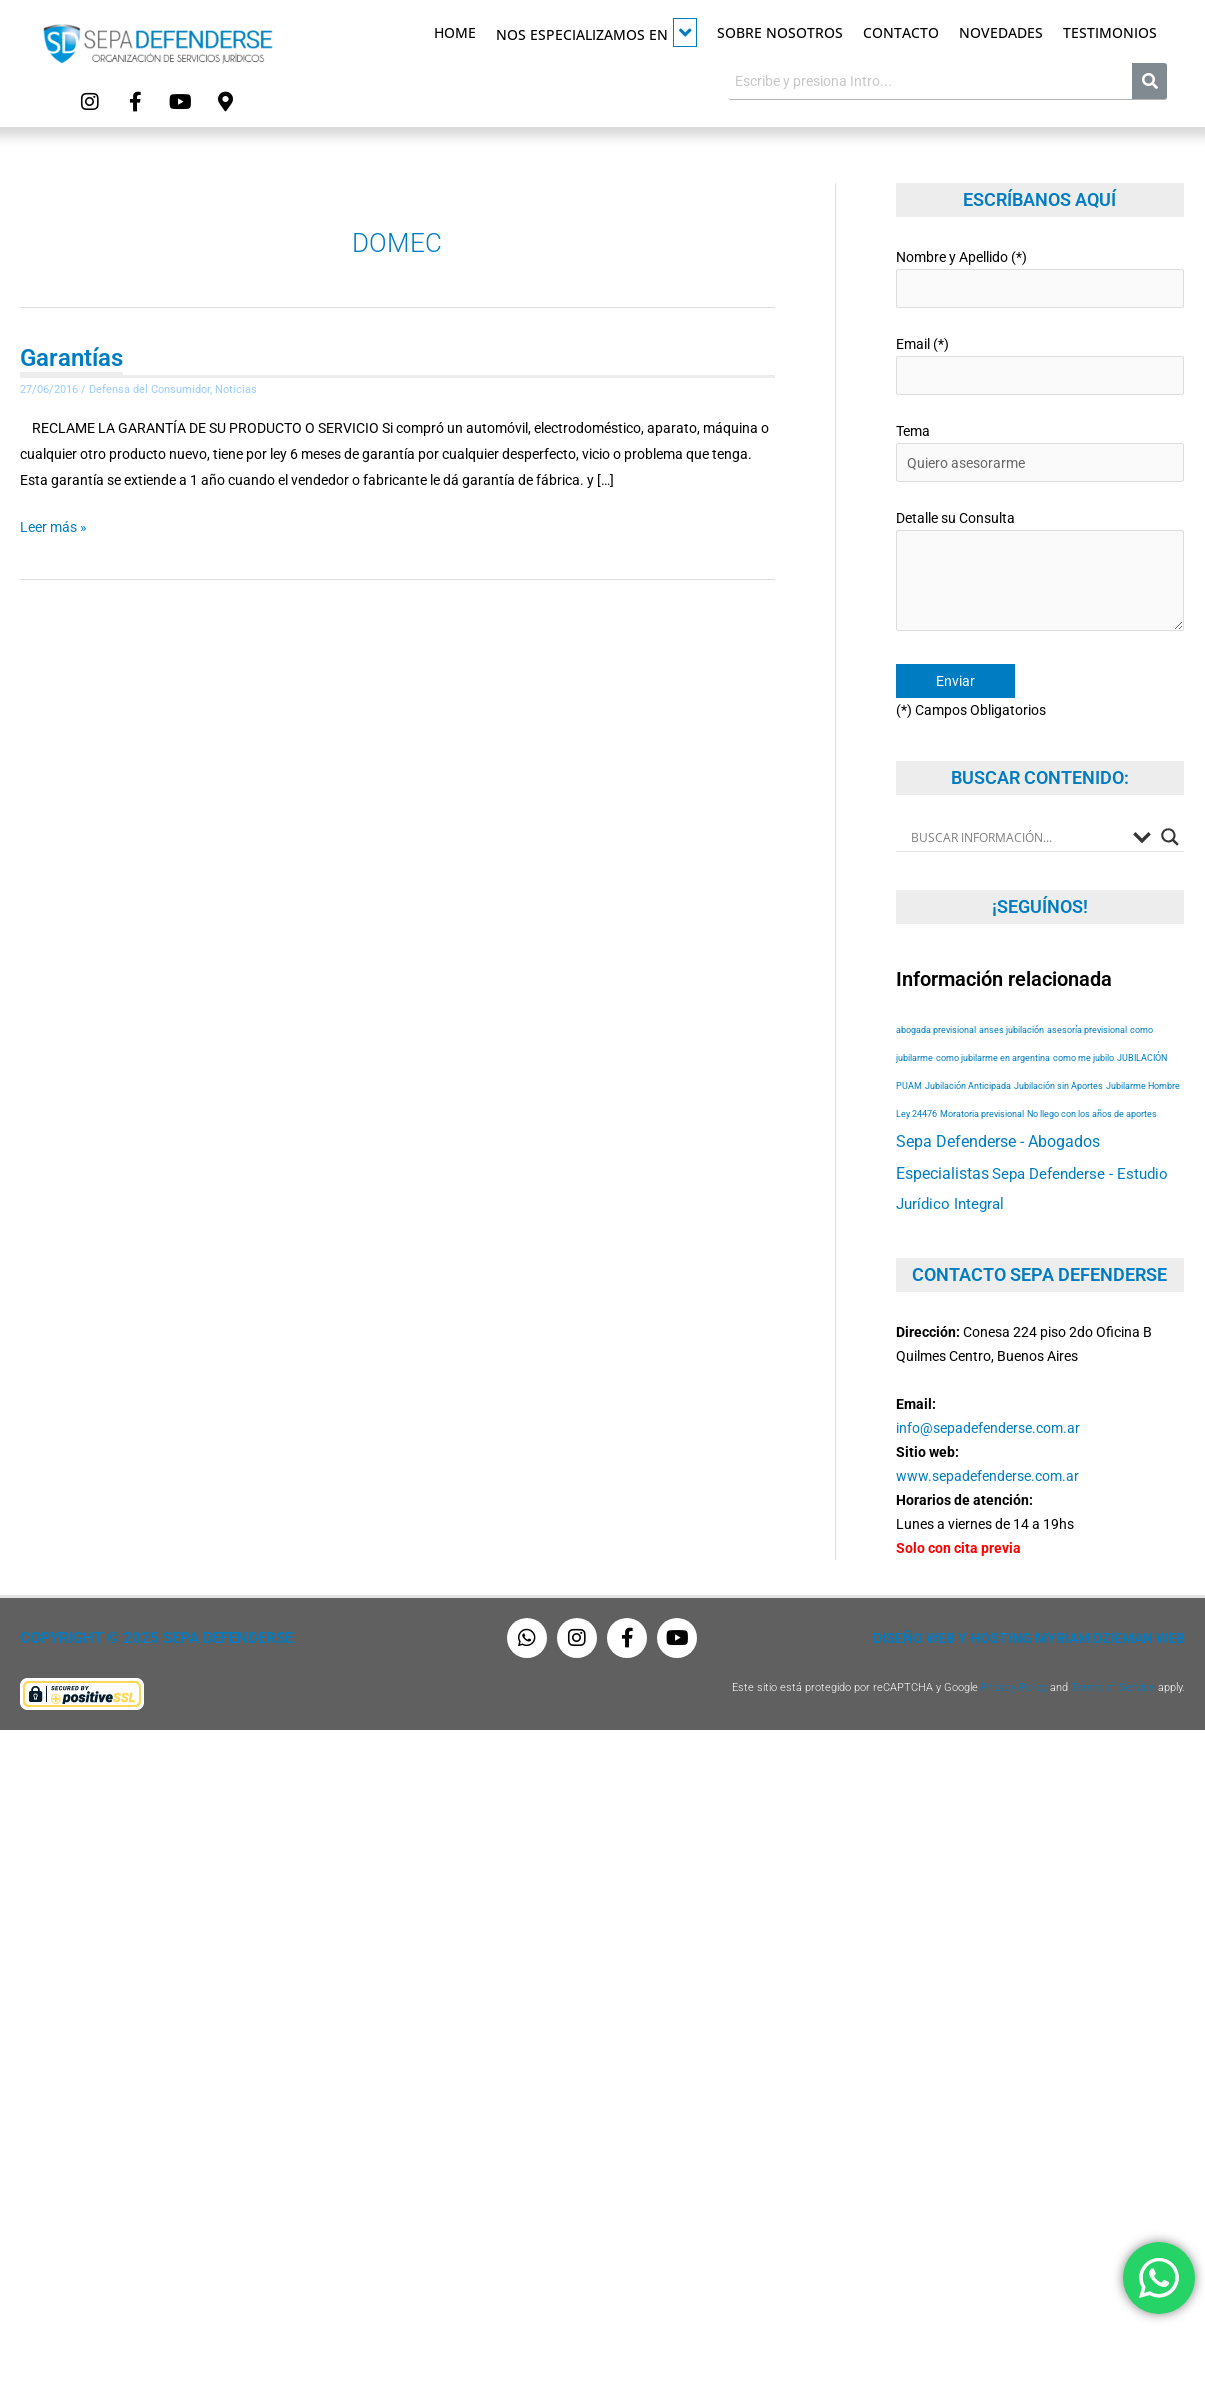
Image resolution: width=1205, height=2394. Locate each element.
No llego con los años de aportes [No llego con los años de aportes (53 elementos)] (1092, 1113)
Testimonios (1110, 32)
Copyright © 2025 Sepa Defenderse (156, 1638)
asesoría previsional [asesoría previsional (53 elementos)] (1087, 1029)
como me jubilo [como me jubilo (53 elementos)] (1083, 1057)
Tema (1040, 452)
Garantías (71, 358)
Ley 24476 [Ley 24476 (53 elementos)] (916, 1113)
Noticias (236, 389)
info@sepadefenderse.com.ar (988, 1428)
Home (455, 32)
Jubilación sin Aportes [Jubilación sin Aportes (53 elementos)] (1058, 1085)
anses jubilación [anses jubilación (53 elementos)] (1011, 1029)
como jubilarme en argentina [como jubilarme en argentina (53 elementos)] (993, 1057)
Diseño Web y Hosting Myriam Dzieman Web (1029, 1638)
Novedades (1001, 32)
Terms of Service (1113, 1687)
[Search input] (1017, 837)
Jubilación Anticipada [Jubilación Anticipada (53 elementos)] (968, 1085)
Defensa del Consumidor (149, 389)
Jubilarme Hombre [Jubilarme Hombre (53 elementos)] (1143, 1085)
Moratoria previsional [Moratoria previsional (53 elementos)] (982, 1113)
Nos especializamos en (596, 32)
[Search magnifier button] (1170, 837)
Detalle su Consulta (1040, 574)
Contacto (901, 32)
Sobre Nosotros (780, 32)
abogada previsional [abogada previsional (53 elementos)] (936, 1029)
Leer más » (53, 524)
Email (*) (1040, 365)
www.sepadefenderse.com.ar (987, 1476)
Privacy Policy (1014, 1687)
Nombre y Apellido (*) (1040, 278)
